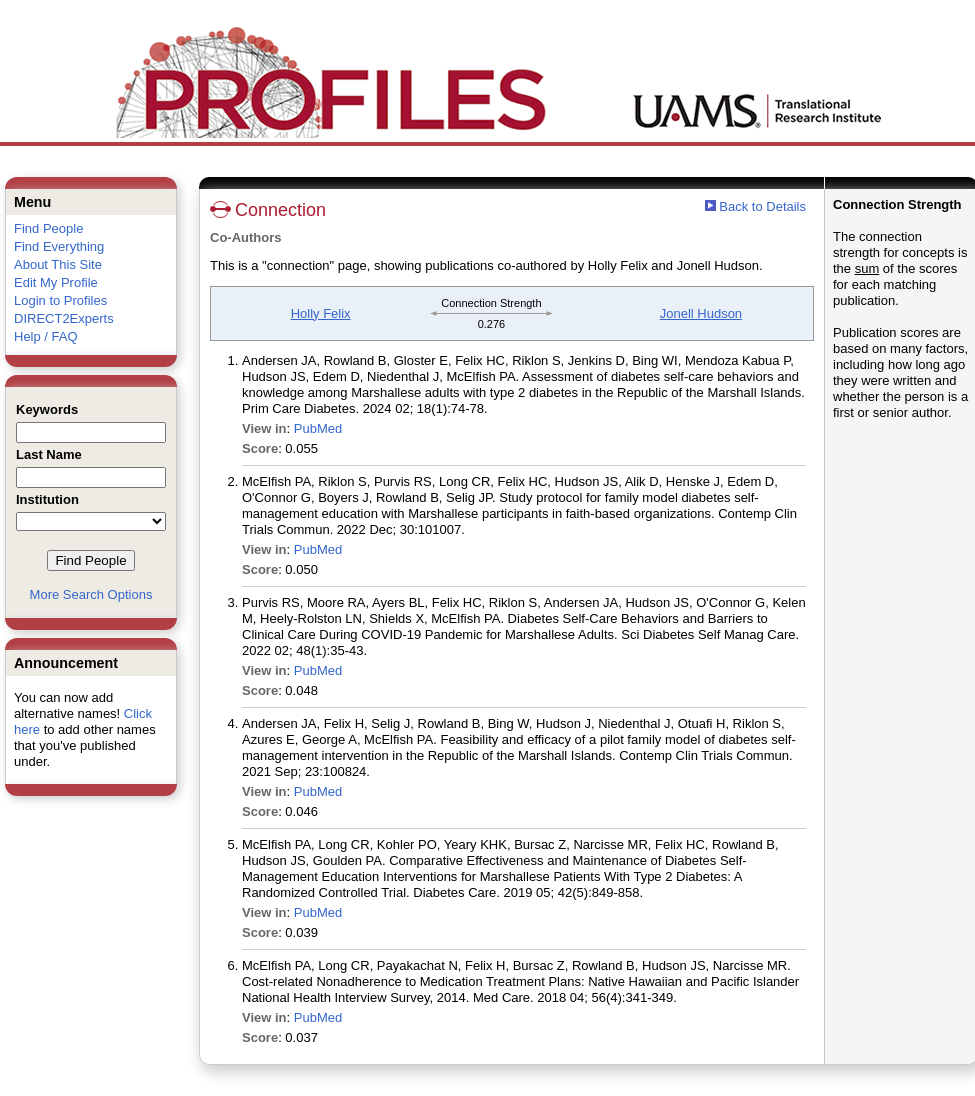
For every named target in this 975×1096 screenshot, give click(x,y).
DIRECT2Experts (64, 318)
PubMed (318, 428)
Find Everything (59, 246)
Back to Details (762, 206)
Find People (48, 228)
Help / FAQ (46, 336)
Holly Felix (321, 313)
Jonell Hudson (701, 313)
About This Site (58, 264)
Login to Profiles (60, 300)
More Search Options (91, 594)
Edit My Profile (56, 282)
